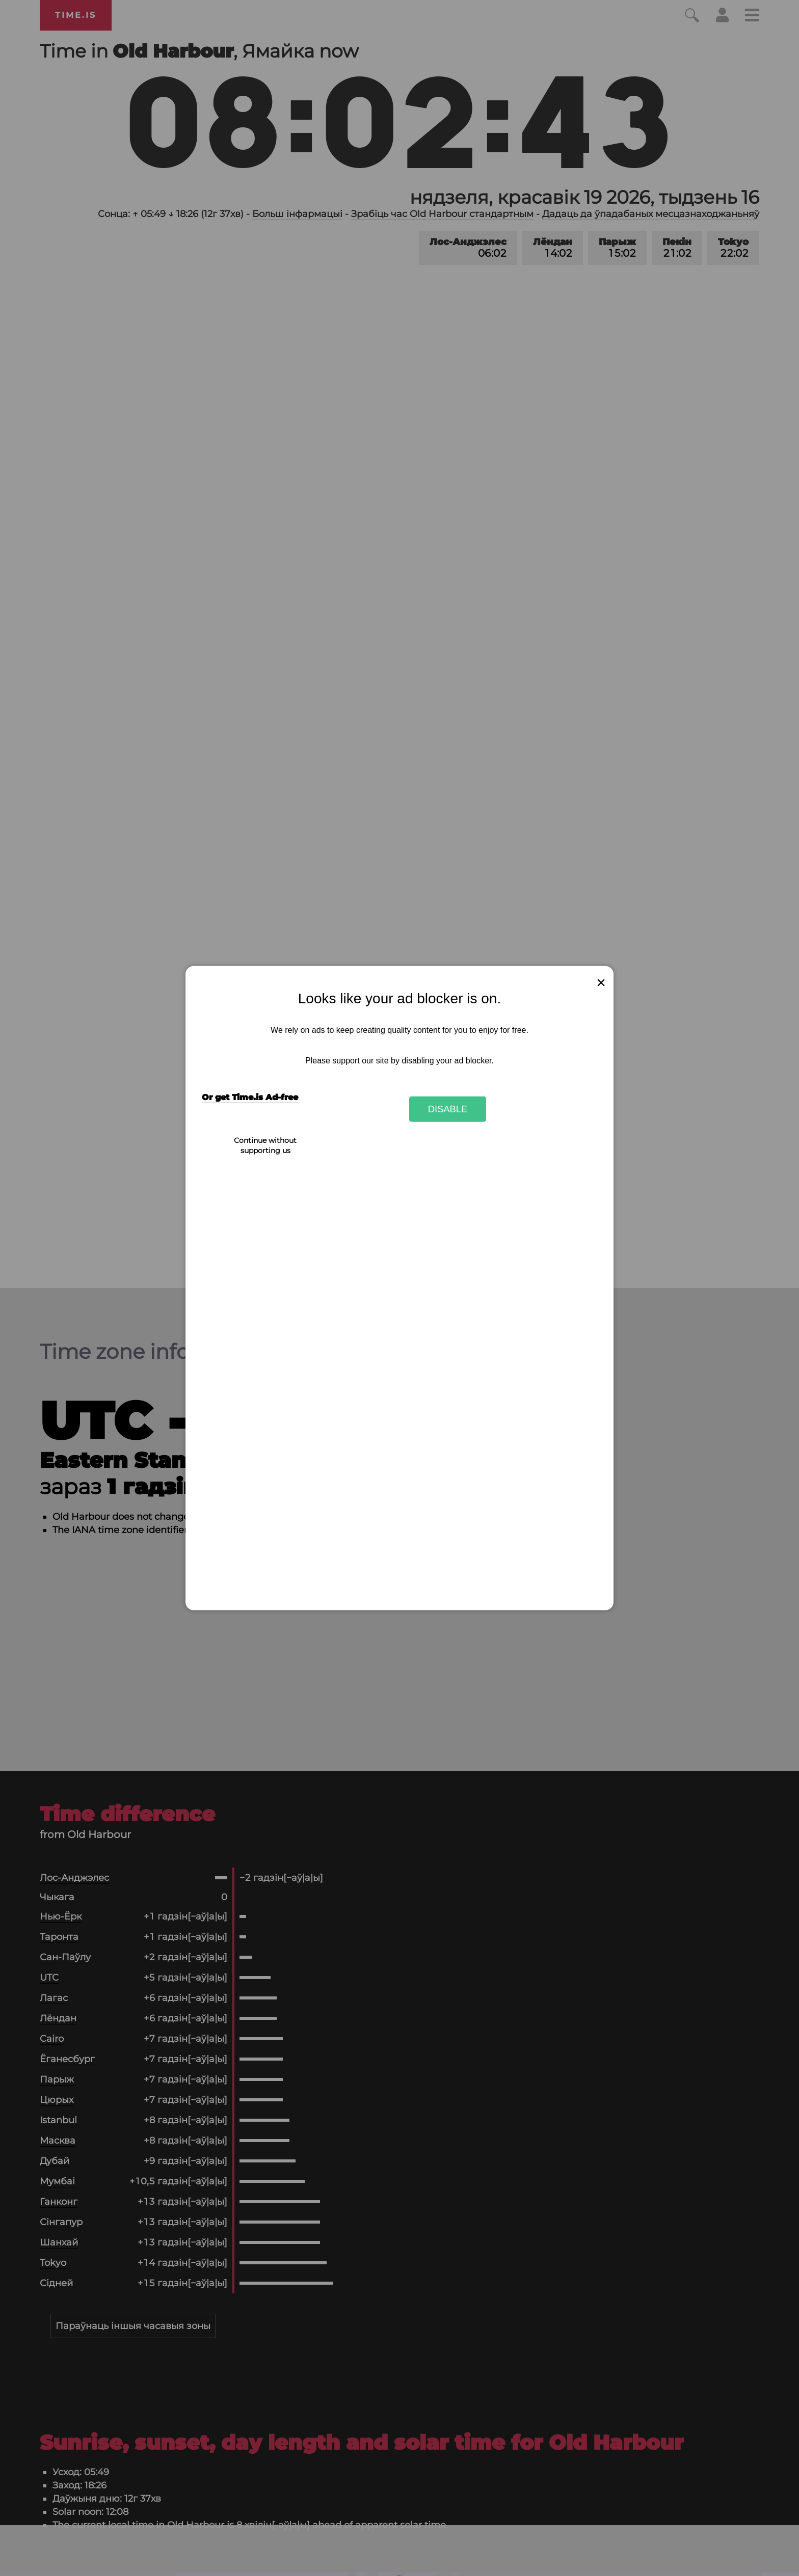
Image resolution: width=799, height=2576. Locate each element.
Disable (448, 1109)
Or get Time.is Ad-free (250, 1097)
